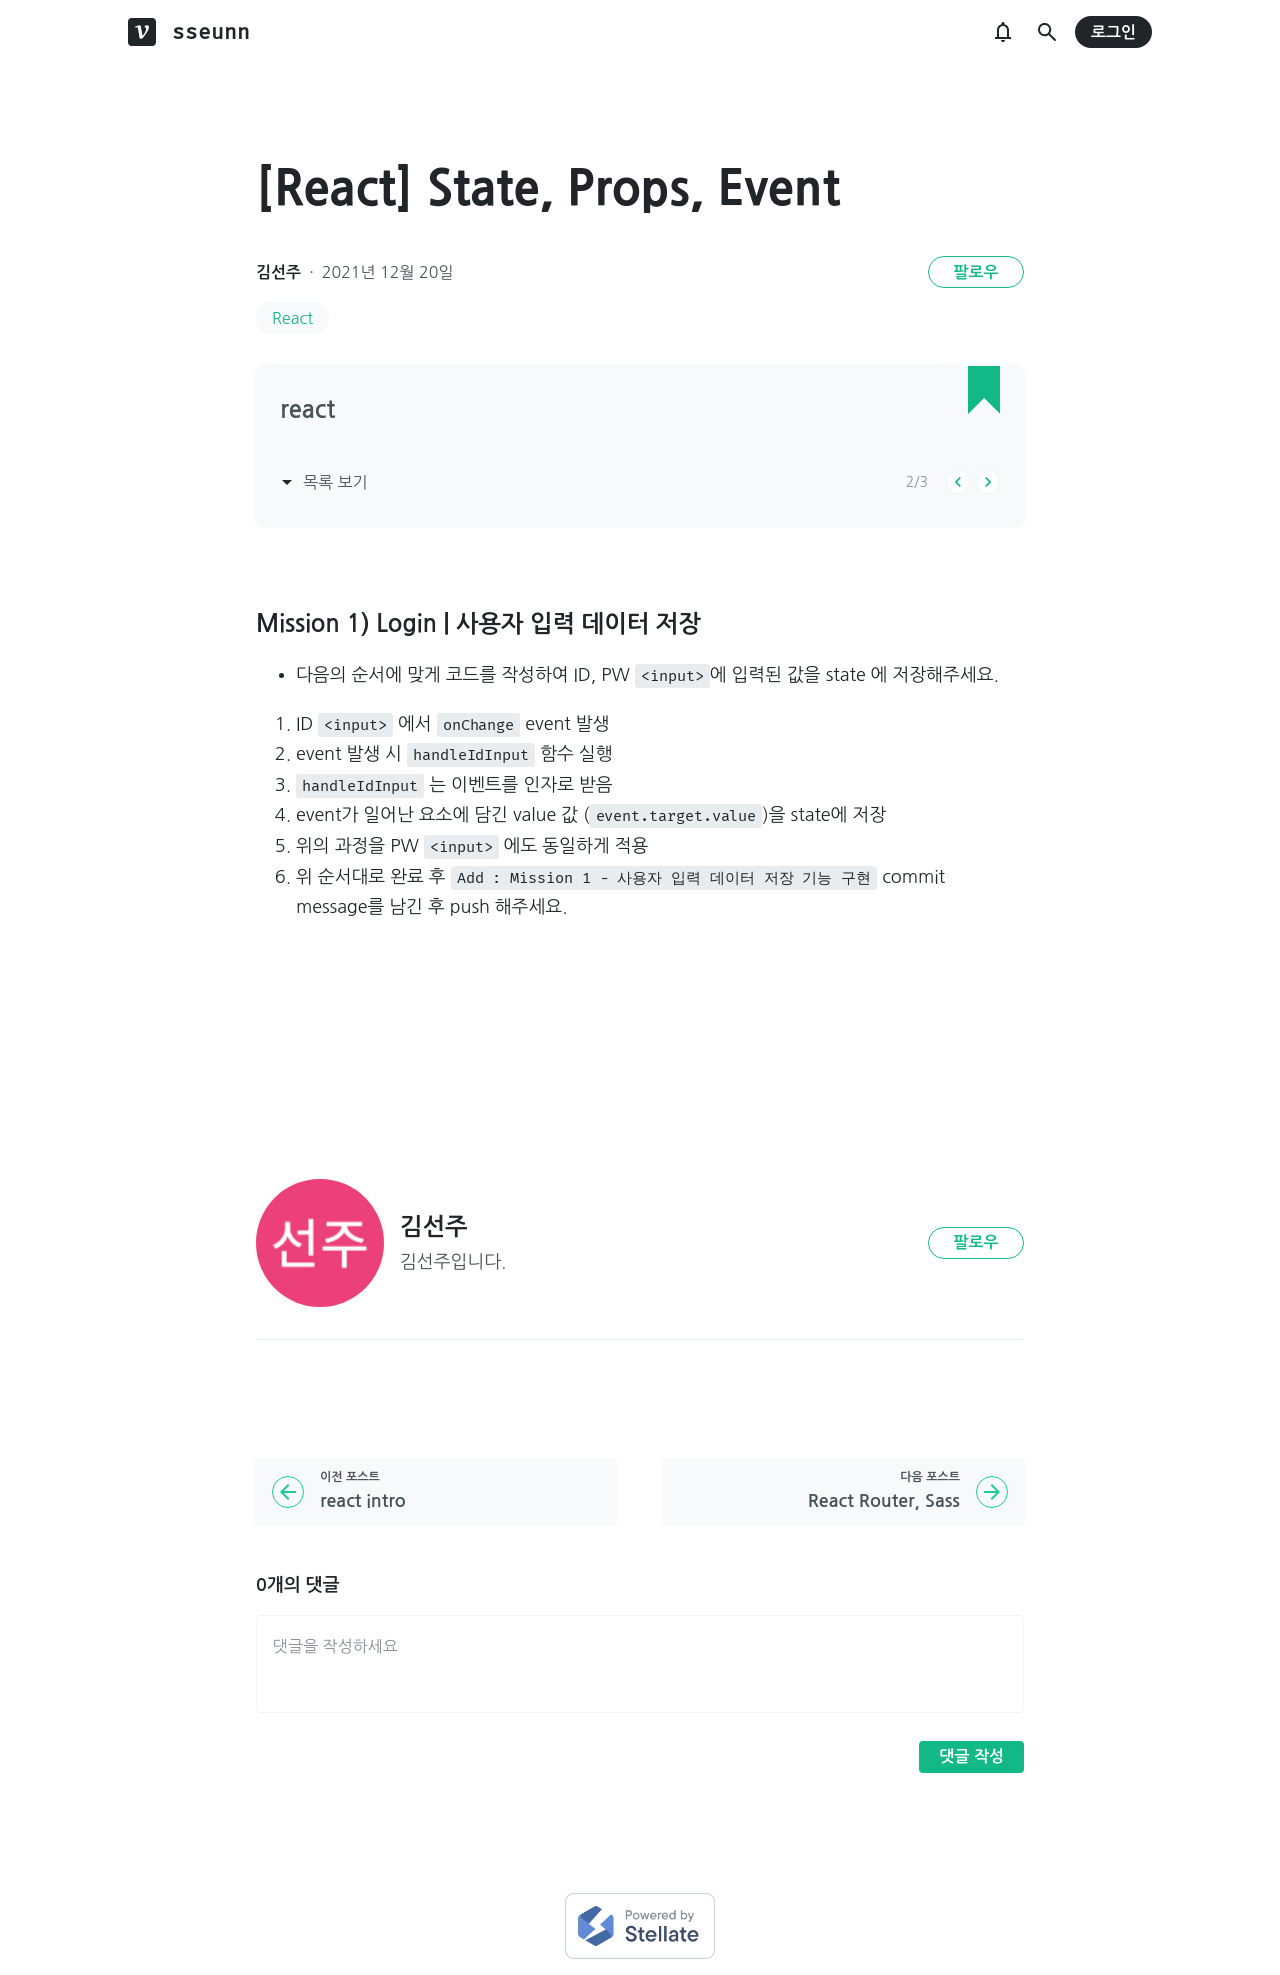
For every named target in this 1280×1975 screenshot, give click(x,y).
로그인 (1113, 32)
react (307, 410)
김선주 (278, 272)
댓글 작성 (971, 1756)
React (292, 318)
